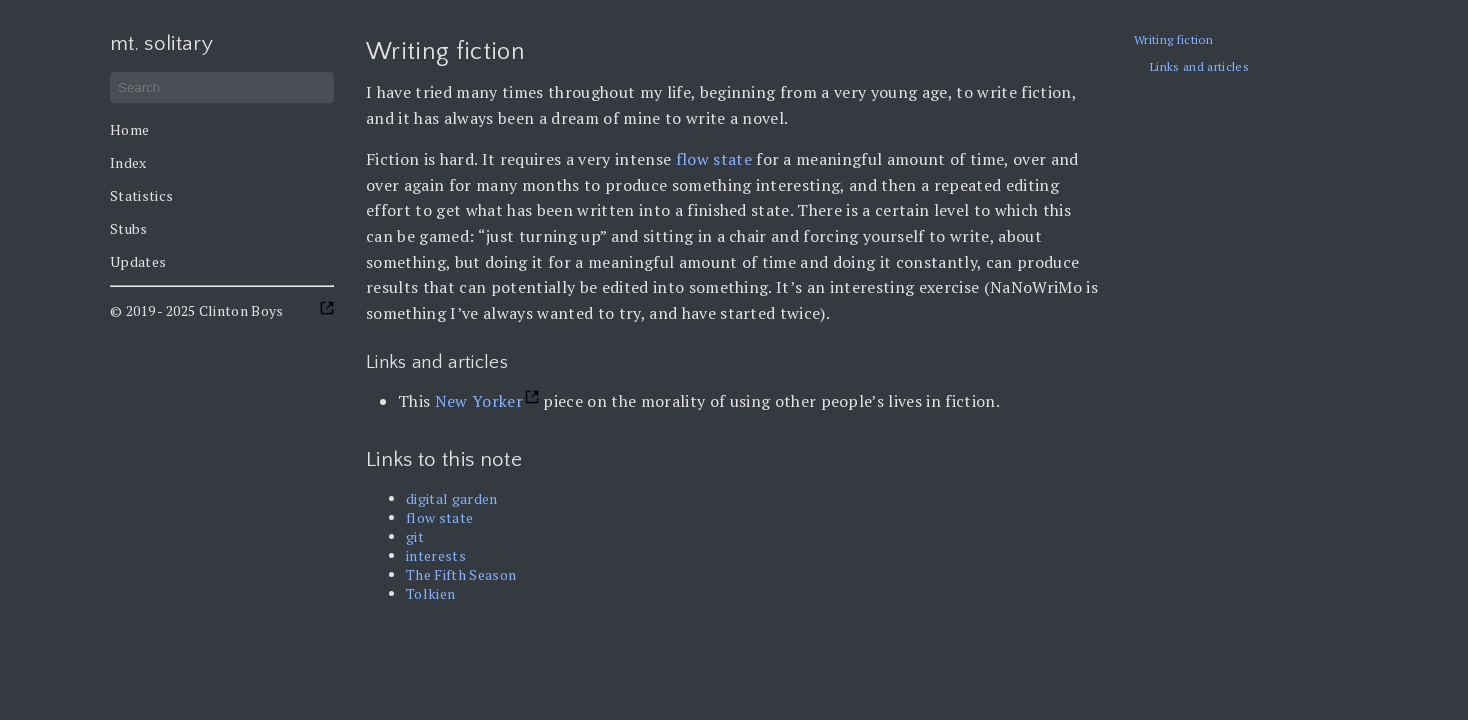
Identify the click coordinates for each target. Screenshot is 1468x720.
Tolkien (430, 593)
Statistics (141, 195)
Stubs (129, 228)
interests (436, 555)
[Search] (222, 87)
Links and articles (1199, 66)
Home (129, 129)
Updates (138, 261)
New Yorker (479, 401)
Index (128, 162)
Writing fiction (1173, 39)
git (415, 536)
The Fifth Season (461, 574)
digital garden (452, 498)
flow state (714, 159)
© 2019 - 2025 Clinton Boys (197, 310)
